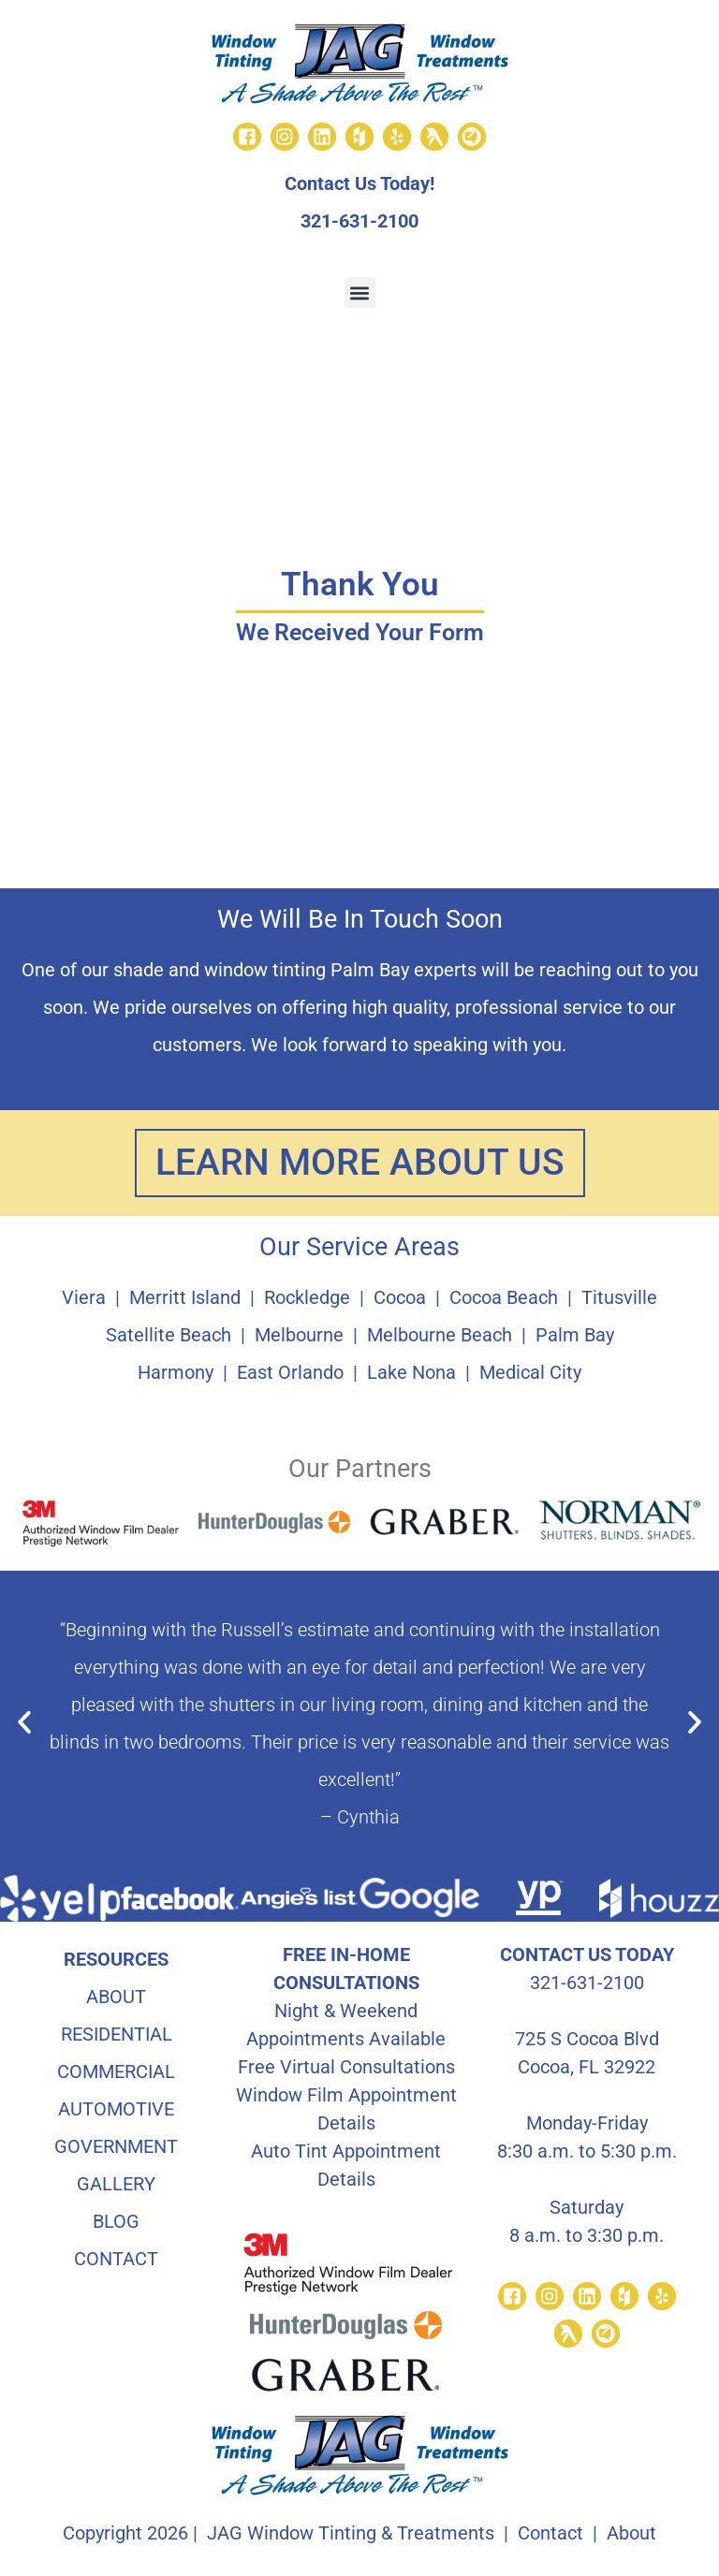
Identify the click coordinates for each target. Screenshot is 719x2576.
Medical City (530, 1373)
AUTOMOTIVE (116, 2110)
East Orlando (290, 1373)
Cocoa (400, 1298)
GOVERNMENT (116, 2147)
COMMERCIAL (116, 2072)
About (631, 2534)
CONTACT (116, 2259)
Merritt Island (185, 1298)
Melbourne (299, 1336)
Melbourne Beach (439, 1336)
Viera (84, 1298)
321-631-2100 (359, 221)
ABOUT (116, 1997)
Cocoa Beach (503, 1298)
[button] (360, 292)
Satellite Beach (168, 1336)
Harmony (175, 1373)
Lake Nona (411, 1373)
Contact (550, 2534)
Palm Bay (575, 1336)
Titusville (619, 1298)
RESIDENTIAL (116, 2035)
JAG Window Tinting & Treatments (350, 2534)
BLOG (116, 2222)
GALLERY (116, 2185)
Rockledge (307, 1298)
